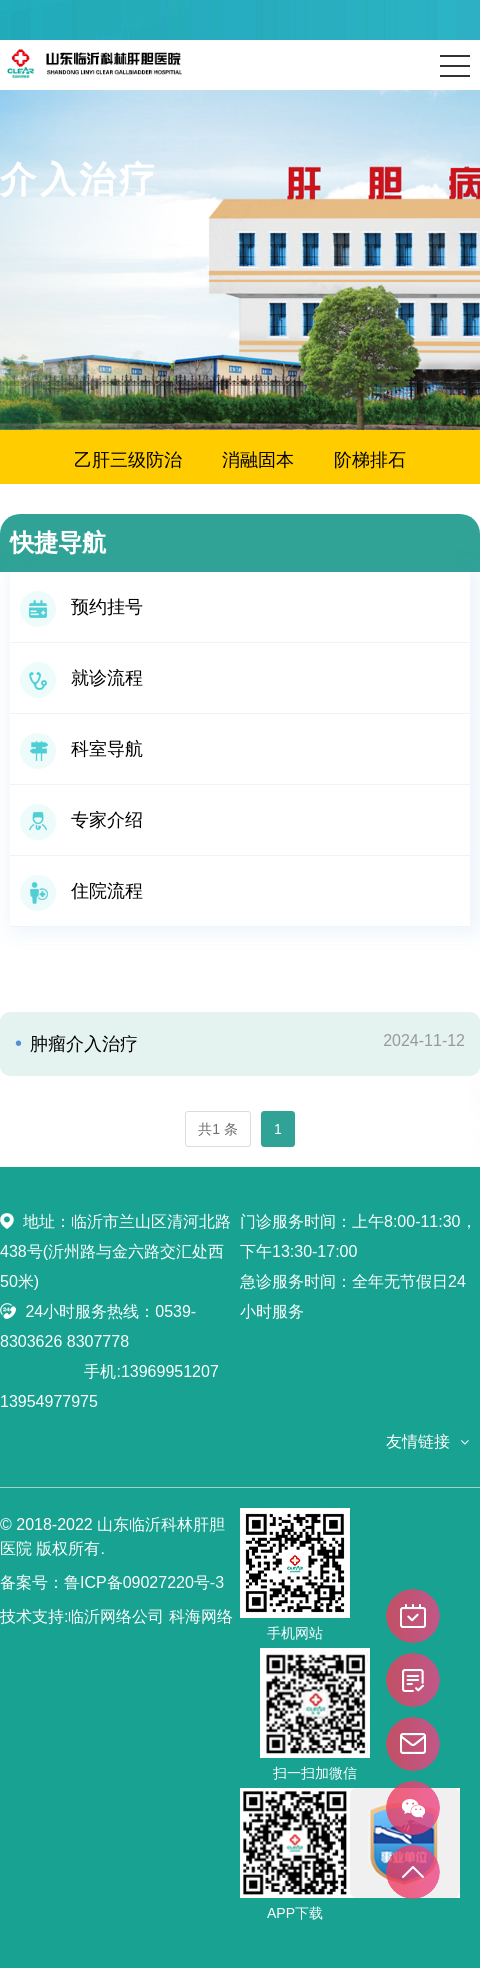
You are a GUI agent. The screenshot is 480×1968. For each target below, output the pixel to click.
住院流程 (81, 891)
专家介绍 (81, 820)
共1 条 (218, 1129)
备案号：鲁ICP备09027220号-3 (112, 1582)
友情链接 (418, 1441)
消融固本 (258, 460)
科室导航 (81, 749)
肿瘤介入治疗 (81, 1044)
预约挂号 (81, 607)
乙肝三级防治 (128, 460)
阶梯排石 (370, 460)
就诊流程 (81, 678)
